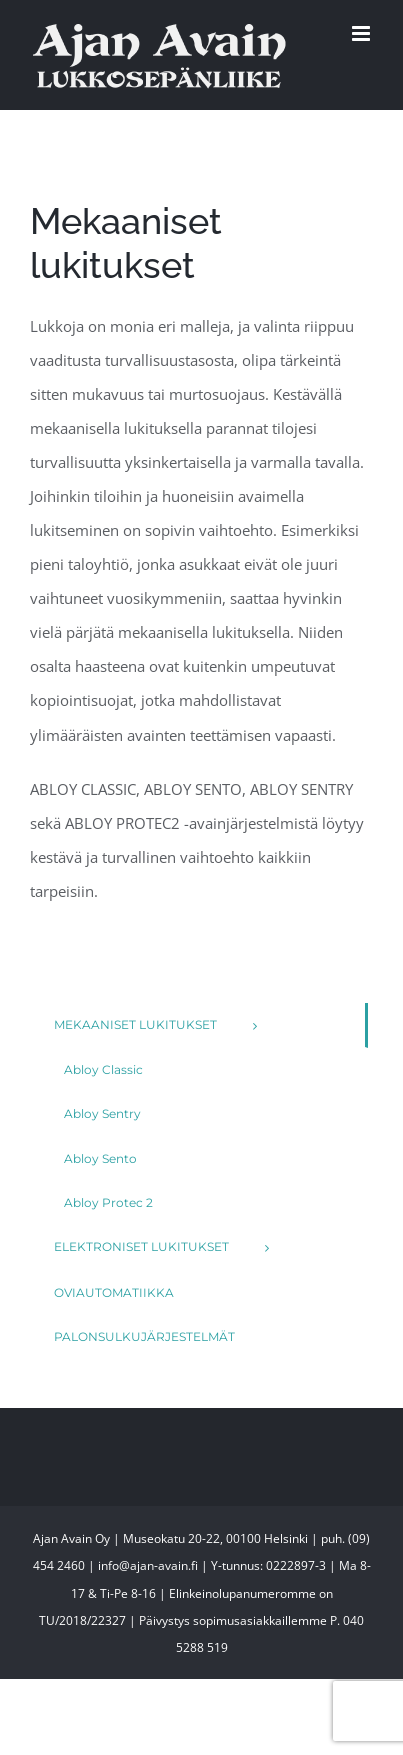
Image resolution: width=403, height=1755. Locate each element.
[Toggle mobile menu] (362, 33)
